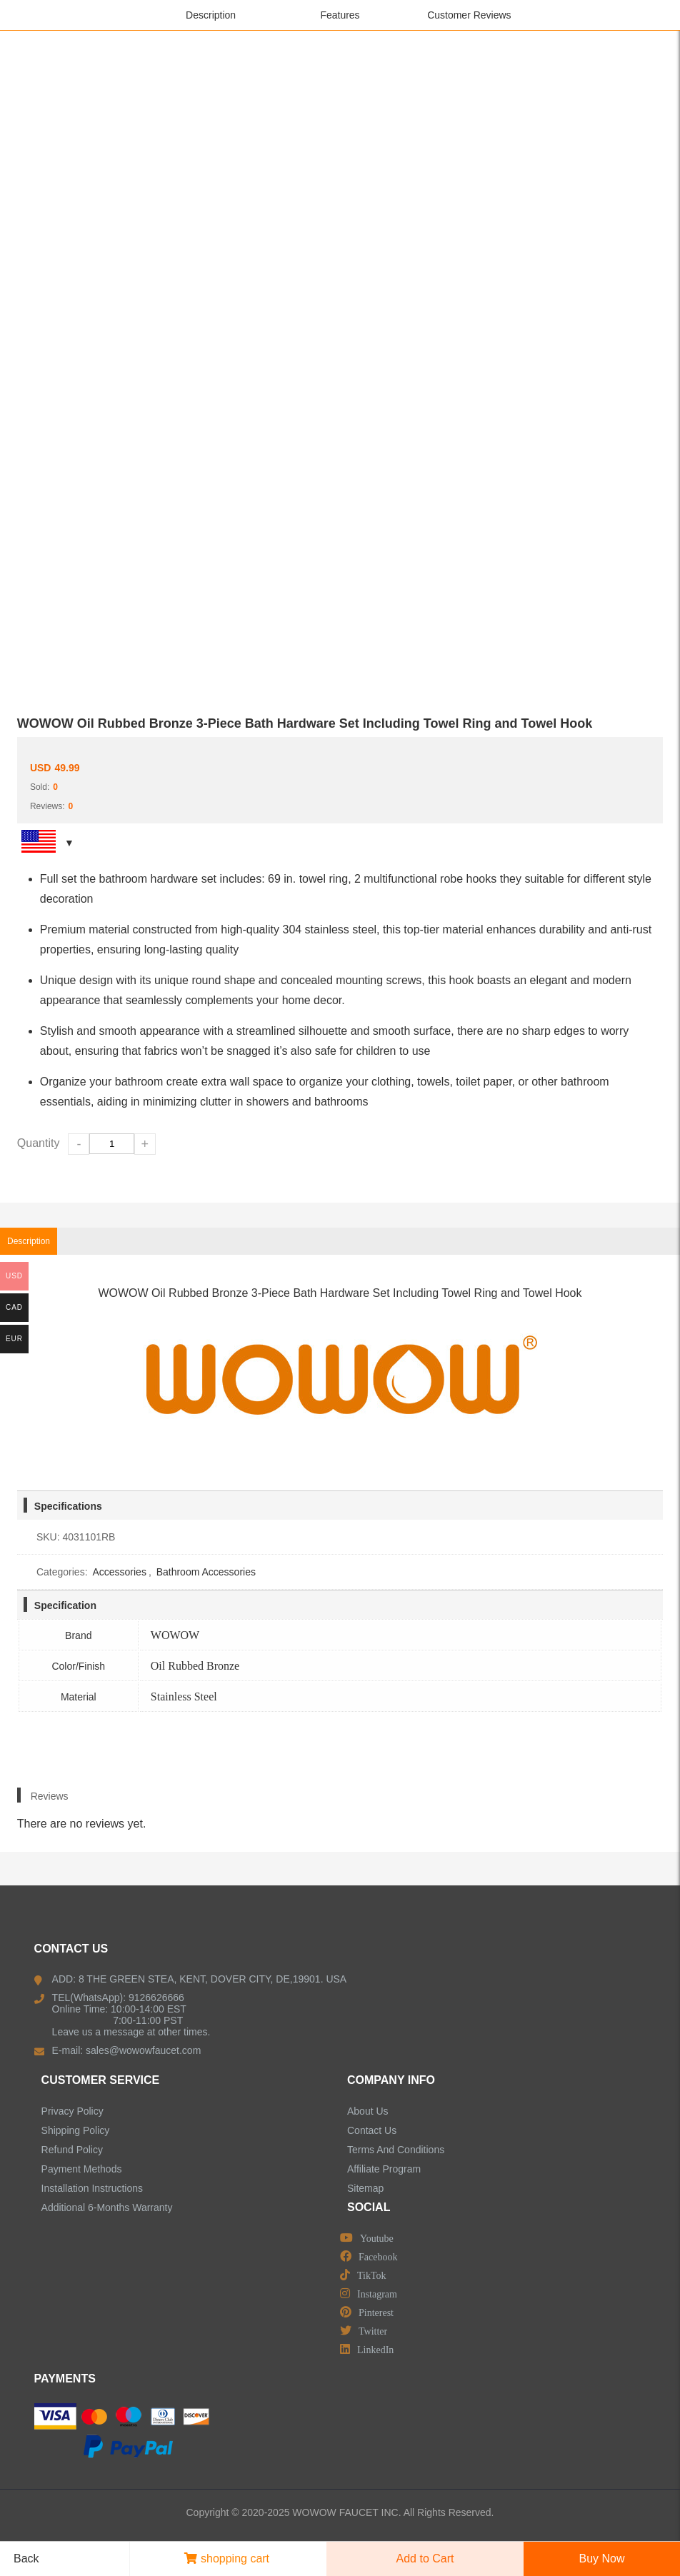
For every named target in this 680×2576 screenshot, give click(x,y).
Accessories (119, 1572)
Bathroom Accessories (206, 1572)
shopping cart (226, 2558)
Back (21, 2558)
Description (211, 15)
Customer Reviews (469, 15)
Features (339, 15)
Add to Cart (425, 2558)
